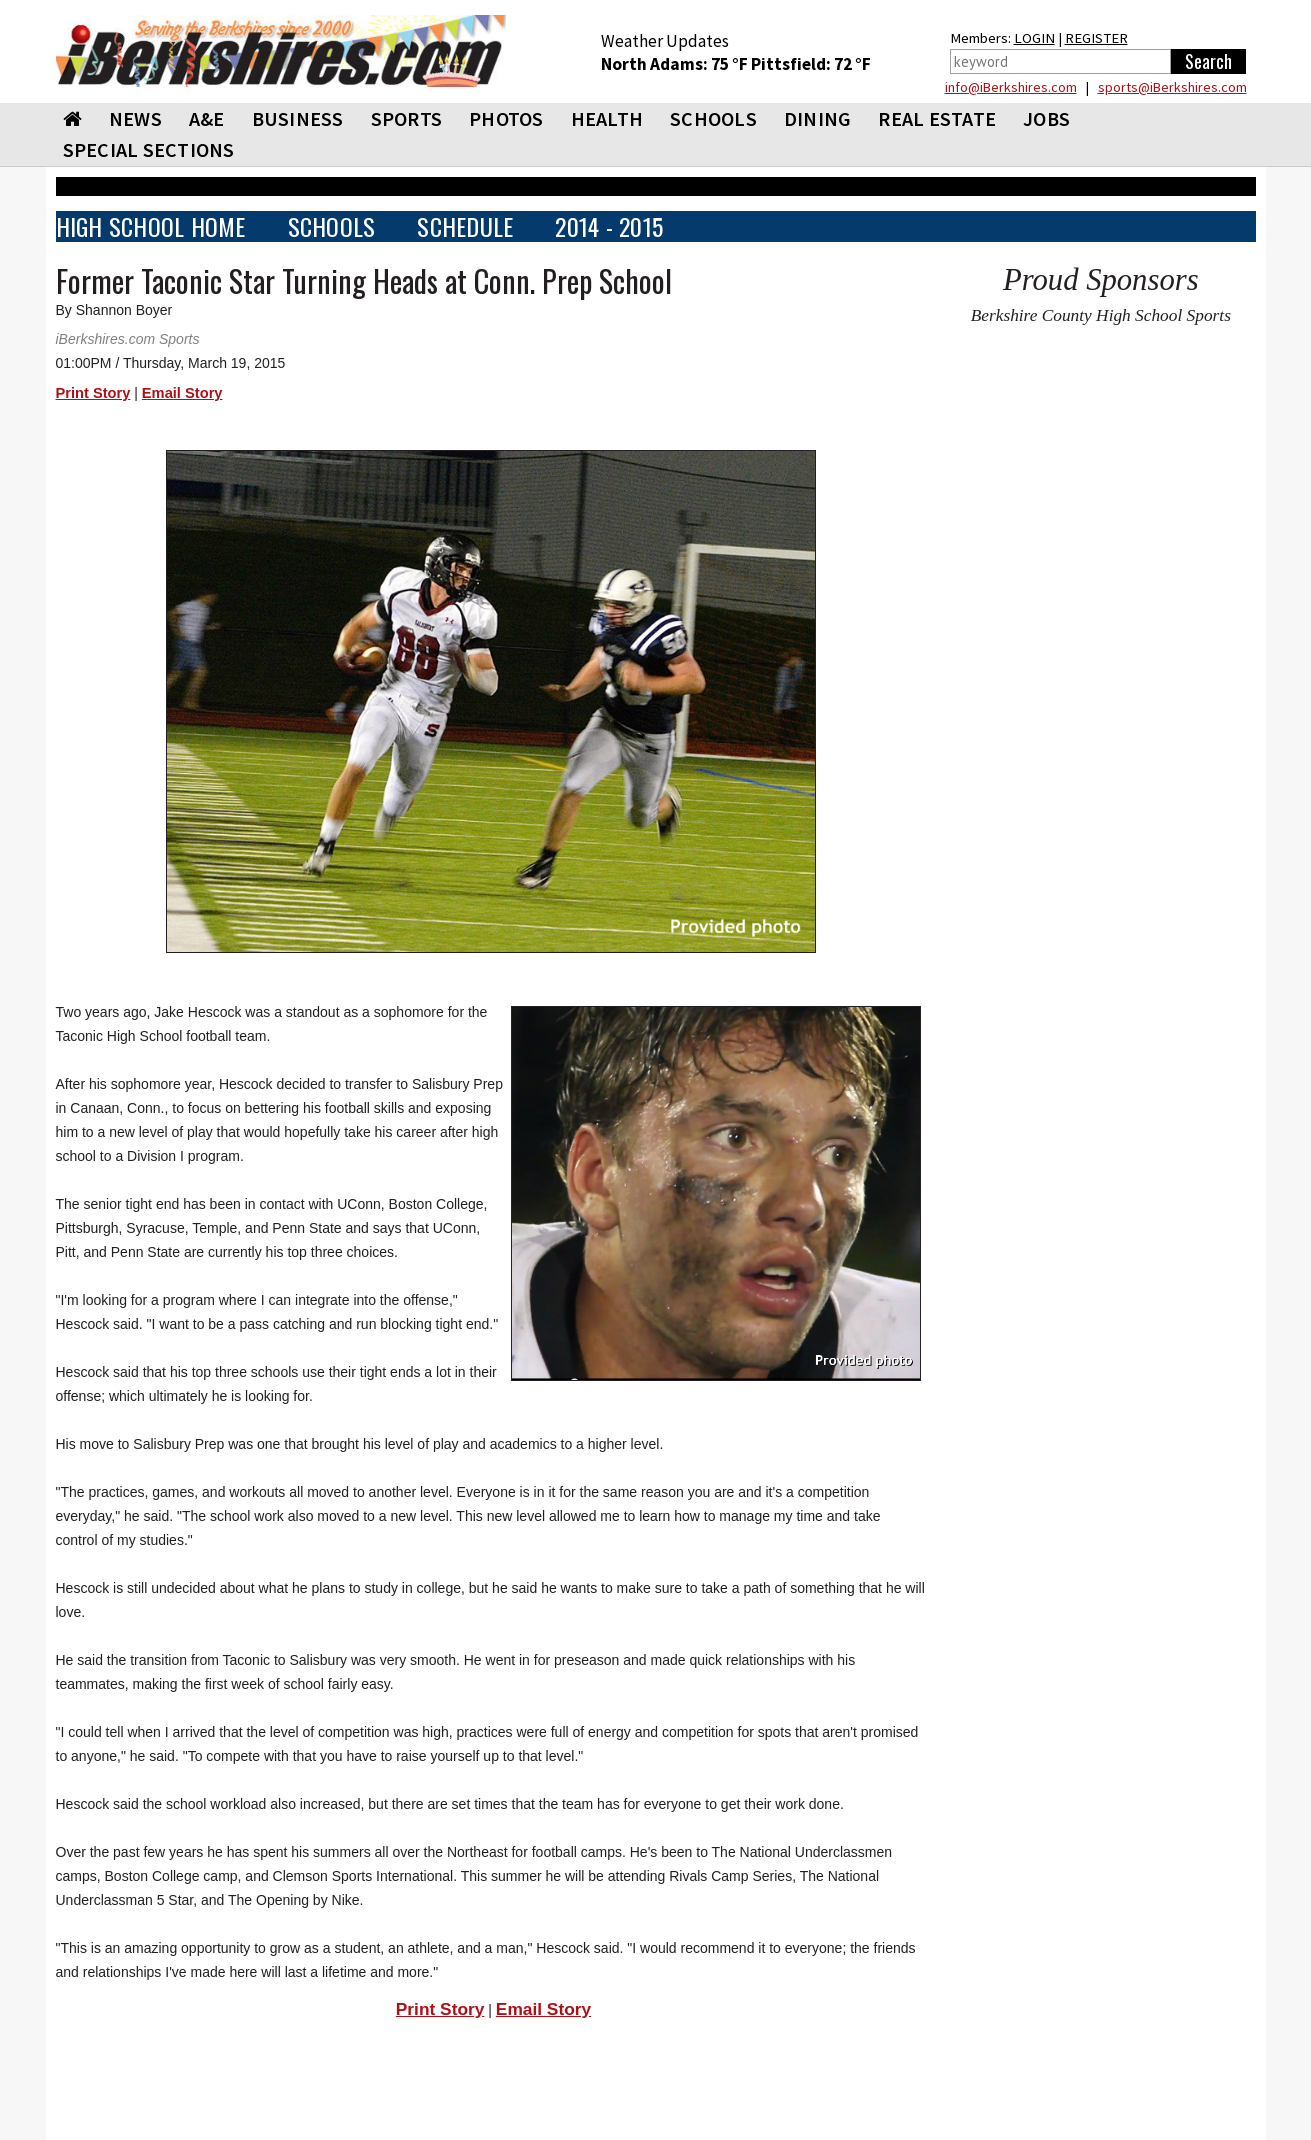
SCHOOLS (713, 118)
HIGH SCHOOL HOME (151, 226)
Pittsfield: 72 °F (811, 64)
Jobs (1046, 118)
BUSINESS (298, 118)
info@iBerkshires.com (1011, 87)
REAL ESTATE (937, 118)
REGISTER (1096, 38)
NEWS (135, 118)
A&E (207, 118)
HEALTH (607, 118)
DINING (818, 118)
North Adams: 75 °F (676, 64)
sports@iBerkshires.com (1172, 87)
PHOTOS (506, 118)
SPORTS (407, 118)
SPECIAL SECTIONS (149, 149)
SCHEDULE (465, 226)
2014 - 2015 (609, 226)
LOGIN (1034, 38)
